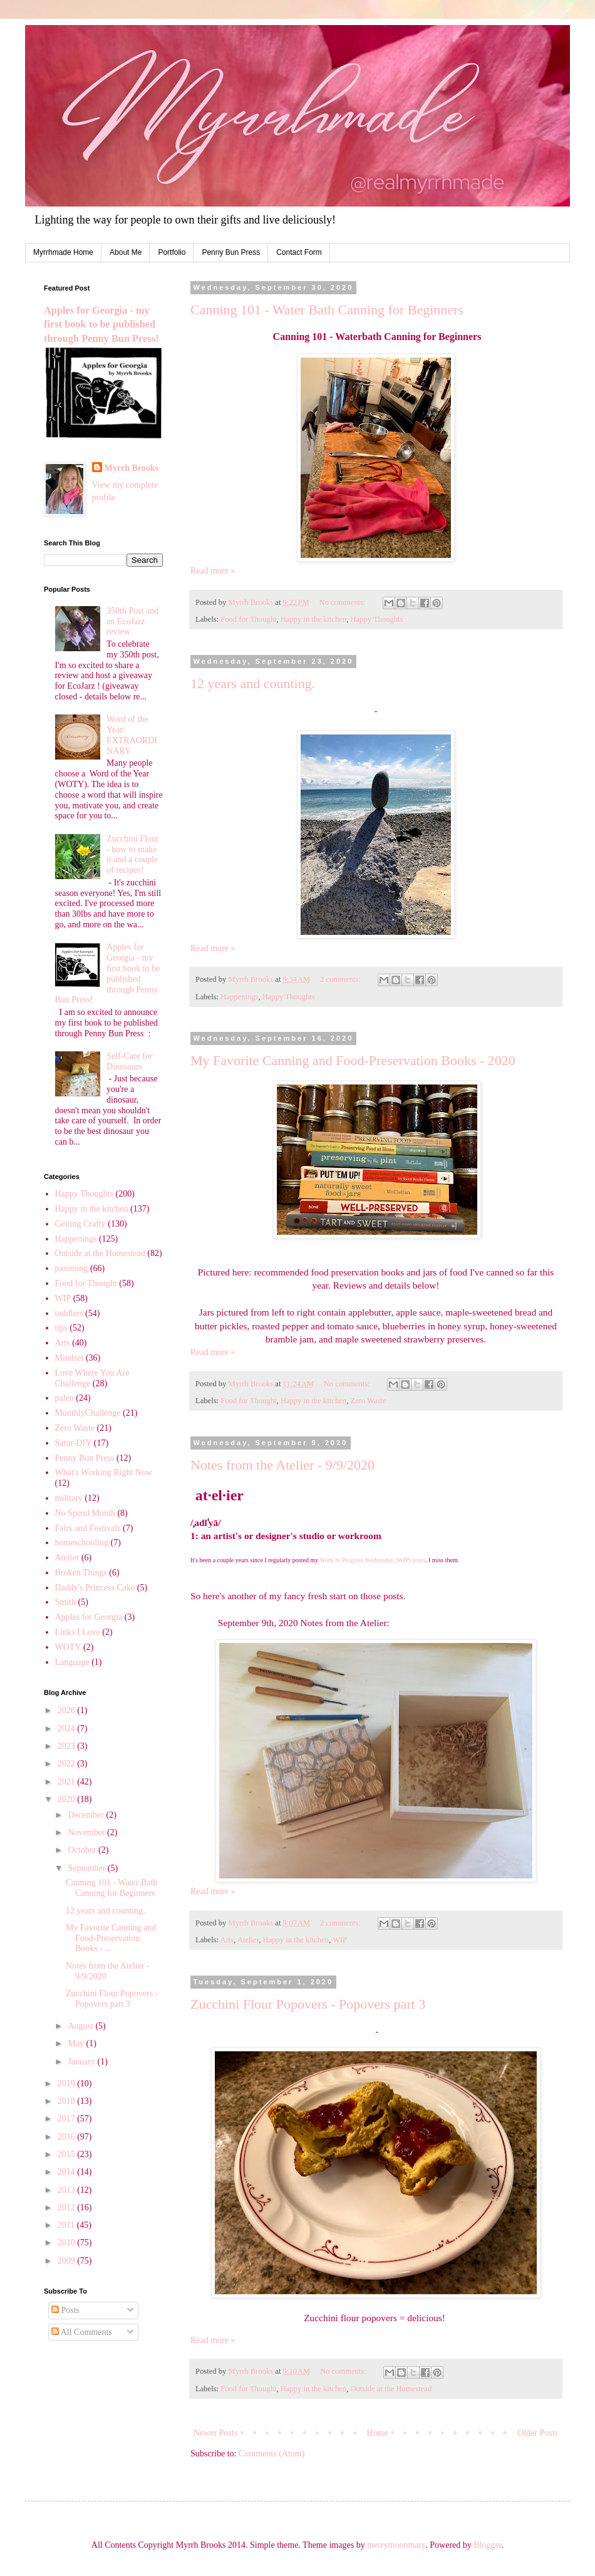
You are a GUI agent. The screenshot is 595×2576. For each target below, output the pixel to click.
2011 (67, 2225)
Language (72, 1662)
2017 (68, 2118)
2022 (68, 1763)
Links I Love (77, 1632)
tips (61, 1327)
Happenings (239, 996)
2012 (68, 2207)
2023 (68, 1746)
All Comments (81, 2332)
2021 (68, 1781)
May (77, 2043)
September (87, 1868)
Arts (227, 1939)
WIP (340, 1939)
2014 (68, 2172)
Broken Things (81, 1572)
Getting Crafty (80, 1224)
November (87, 1832)
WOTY (68, 1647)
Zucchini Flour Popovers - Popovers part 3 (307, 2004)
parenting (71, 1268)
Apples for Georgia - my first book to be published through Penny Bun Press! (101, 324)
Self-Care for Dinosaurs (129, 1061)
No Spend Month (85, 1513)
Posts (65, 2310)
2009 (68, 2260)
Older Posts (537, 2433)
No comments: (343, 602)
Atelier (248, 1939)
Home (377, 2433)
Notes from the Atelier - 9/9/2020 (282, 1465)
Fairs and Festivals (88, 1528)
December (87, 1815)
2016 (68, 2136)
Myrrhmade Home (63, 252)
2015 (68, 2154)
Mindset (69, 1358)
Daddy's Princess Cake (95, 1587)
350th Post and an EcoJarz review (132, 621)
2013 (68, 2190)
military (69, 1498)
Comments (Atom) (271, 2453)
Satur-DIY (73, 1443)
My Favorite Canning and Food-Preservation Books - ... (111, 1938)
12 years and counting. (252, 683)
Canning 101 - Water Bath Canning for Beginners (326, 309)
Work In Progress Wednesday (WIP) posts (372, 1560)
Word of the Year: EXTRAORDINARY (131, 734)
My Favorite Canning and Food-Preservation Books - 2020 (352, 1060)
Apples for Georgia (89, 1617)
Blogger (487, 2545)
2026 (68, 1710)
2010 (68, 2242)
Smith (65, 1602)
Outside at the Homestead (391, 2388)
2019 (68, 2083)
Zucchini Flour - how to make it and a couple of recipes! (132, 854)
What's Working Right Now (104, 1472)
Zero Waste (368, 1400)
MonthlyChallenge (88, 1413)
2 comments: (341, 979)
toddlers (69, 1313)
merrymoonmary (396, 2545)
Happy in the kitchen (313, 619)
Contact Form (299, 252)
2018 (68, 2101)
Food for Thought (248, 619)
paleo (64, 1398)
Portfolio (171, 252)
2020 (68, 1799)
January (82, 2061)
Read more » (212, 570)
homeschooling (82, 1542)
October (83, 1850)
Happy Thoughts (376, 619)
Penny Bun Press (231, 252)
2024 (68, 1728)
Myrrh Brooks (131, 468)
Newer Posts (215, 2433)
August (81, 2026)
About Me (126, 252)
